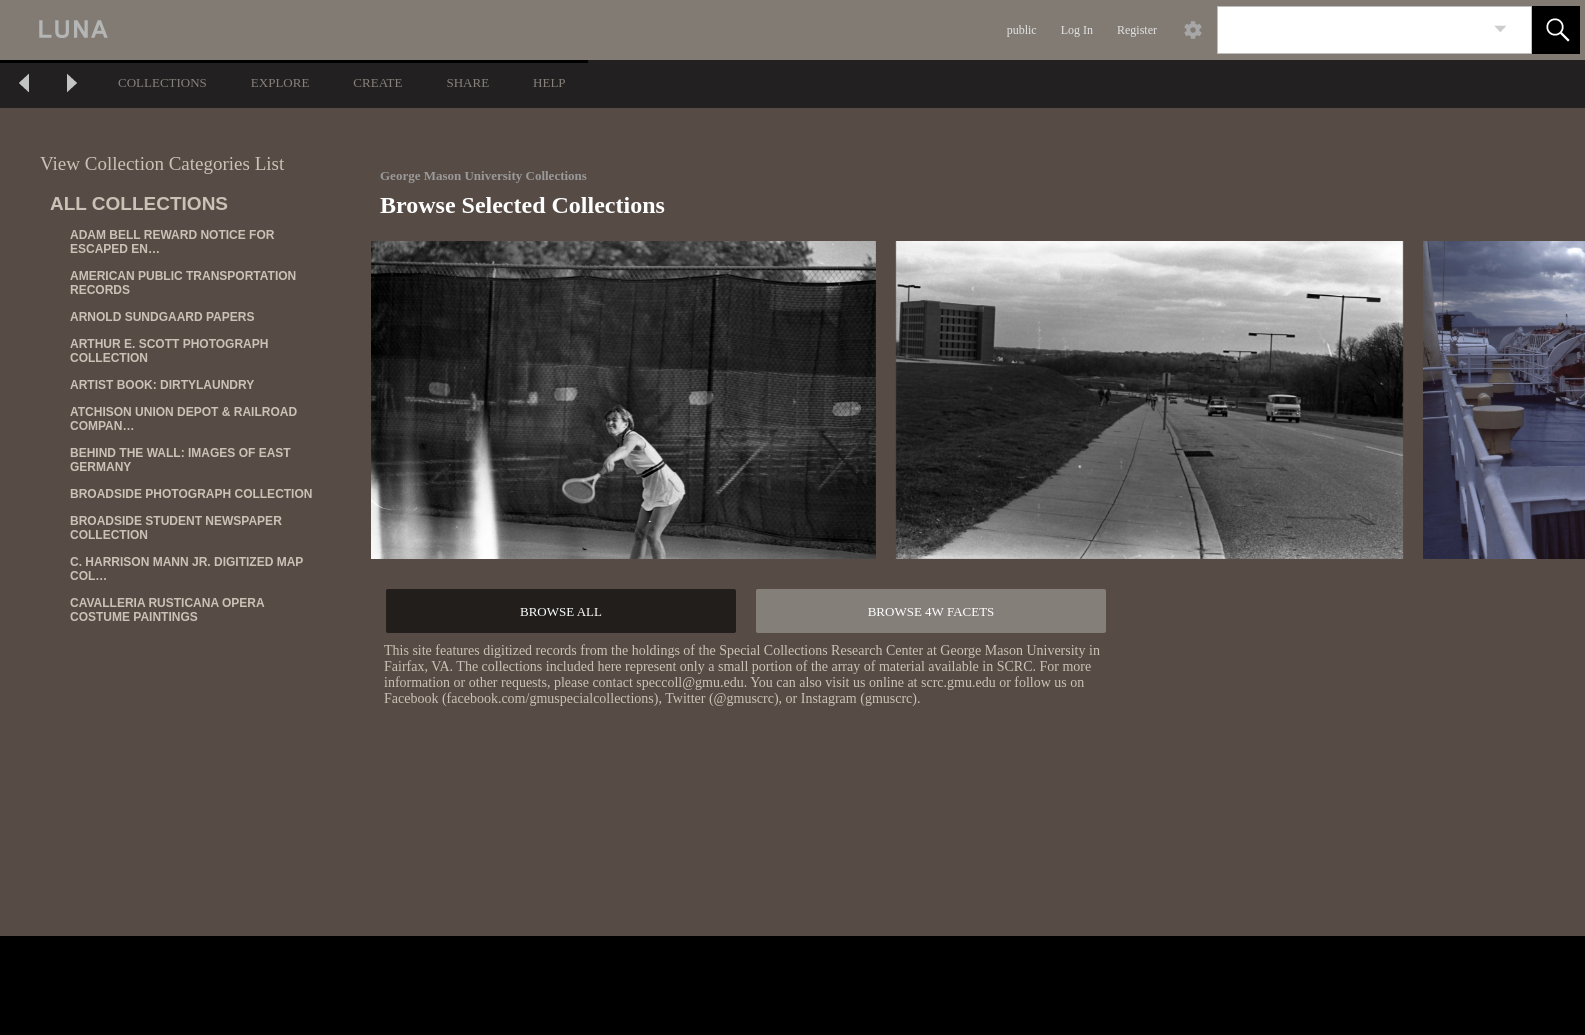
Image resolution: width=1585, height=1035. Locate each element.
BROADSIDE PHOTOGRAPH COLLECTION (191, 494)
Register (1137, 30)
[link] (1500, 29)
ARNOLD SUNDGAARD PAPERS (162, 317)
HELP (549, 82)
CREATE (377, 82)
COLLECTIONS (162, 82)
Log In (1077, 30)
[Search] (1351, 30)
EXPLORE (280, 82)
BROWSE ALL (561, 611)
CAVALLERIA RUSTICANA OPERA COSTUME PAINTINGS (167, 610)
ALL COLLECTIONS (139, 203)
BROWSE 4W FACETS (931, 611)
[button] (1556, 30)
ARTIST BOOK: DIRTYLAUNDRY (162, 385)
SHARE (467, 82)
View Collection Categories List (162, 163)
